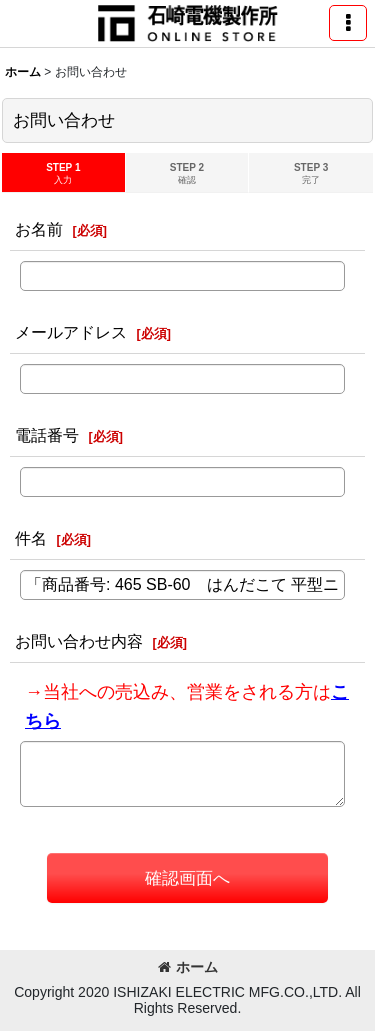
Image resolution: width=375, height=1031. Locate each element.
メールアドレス (71, 332)
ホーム (188, 967)
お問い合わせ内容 (79, 641)
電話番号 (47, 435)
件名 (31, 538)
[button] (348, 23)
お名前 (39, 229)
